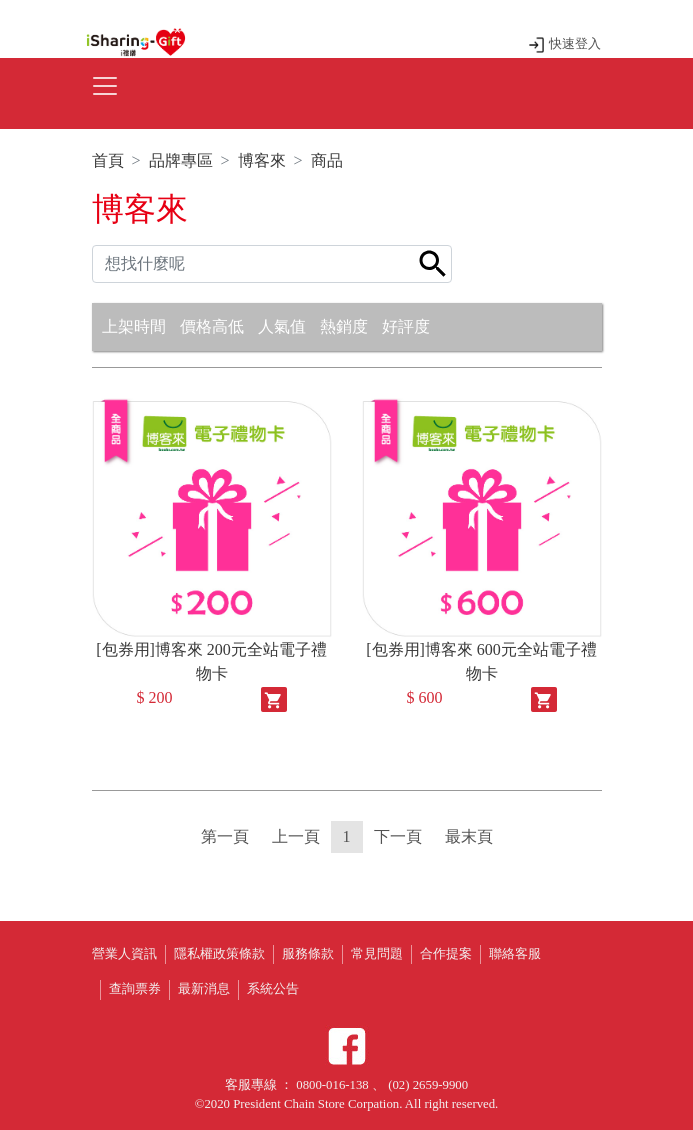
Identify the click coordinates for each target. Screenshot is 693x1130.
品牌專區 (181, 160)
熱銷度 (344, 326)
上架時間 (134, 326)
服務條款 (308, 954)
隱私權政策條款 (219, 954)
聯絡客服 (515, 954)
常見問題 (377, 954)
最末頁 (469, 836)
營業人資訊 (124, 954)
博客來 (262, 160)
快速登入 (564, 44)
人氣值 (282, 326)
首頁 (108, 160)
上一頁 (296, 836)
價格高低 (212, 326)
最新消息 (204, 989)
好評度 (406, 326)
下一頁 (398, 836)
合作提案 (446, 954)
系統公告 (273, 989)
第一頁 (225, 836)
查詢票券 (135, 989)
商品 (327, 160)
